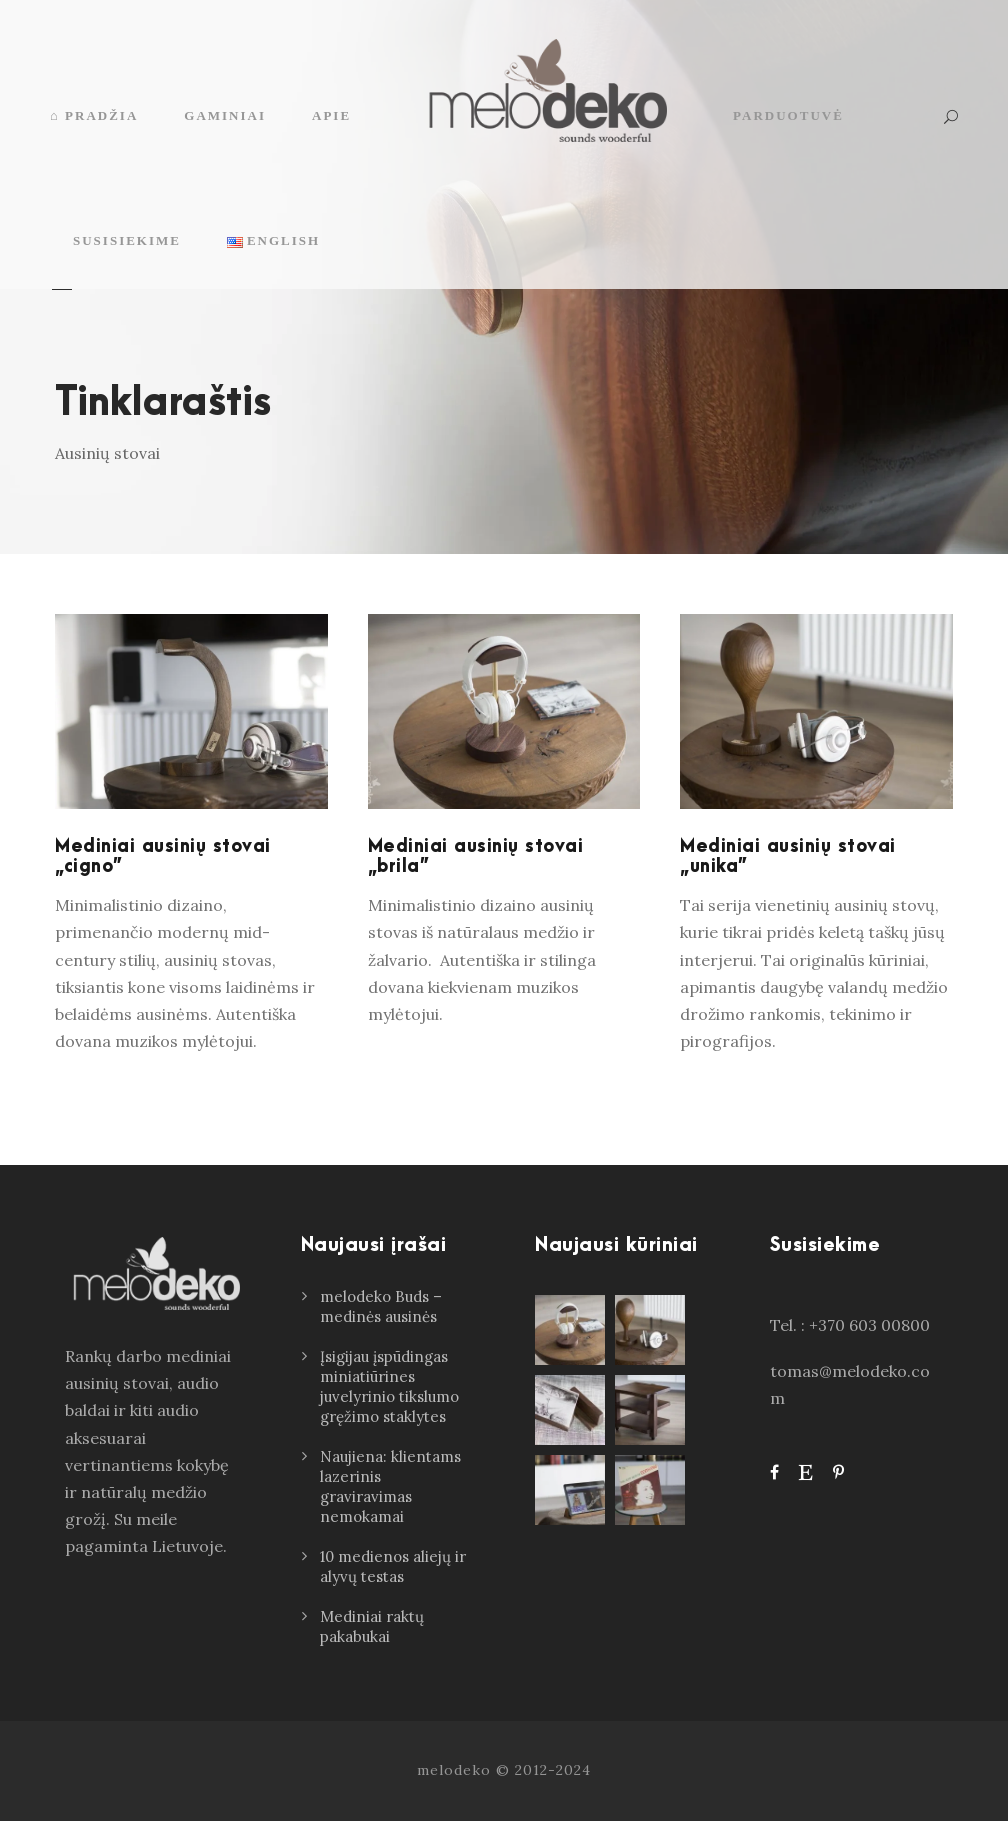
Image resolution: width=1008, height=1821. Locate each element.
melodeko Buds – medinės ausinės (381, 1306)
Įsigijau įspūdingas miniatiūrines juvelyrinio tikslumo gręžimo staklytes (389, 1386)
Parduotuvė (788, 115)
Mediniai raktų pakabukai (372, 1626)
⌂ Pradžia (94, 115)
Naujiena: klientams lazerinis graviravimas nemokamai (390, 1486)
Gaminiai (225, 115)
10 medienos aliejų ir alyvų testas (393, 1566)
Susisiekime (127, 240)
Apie (331, 115)
